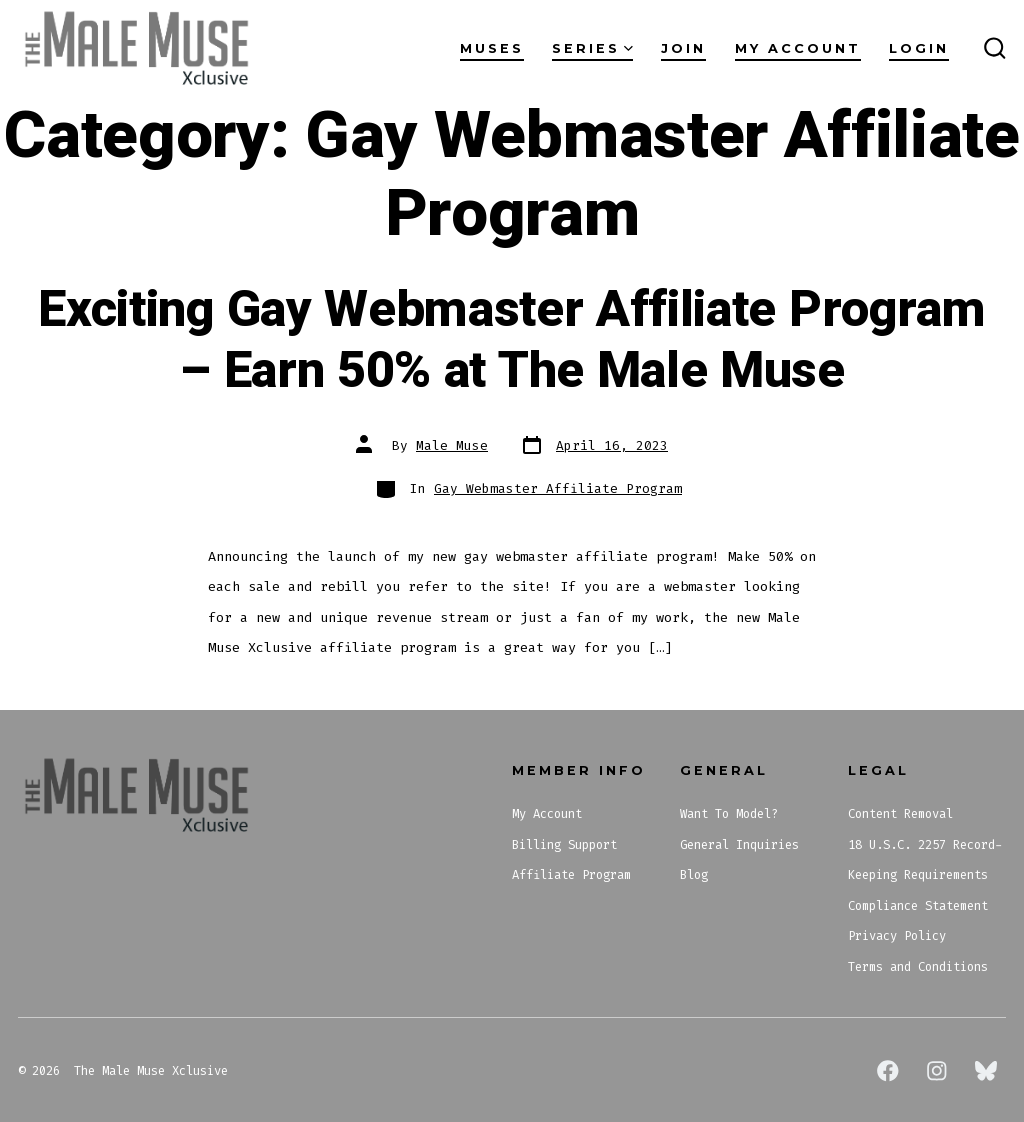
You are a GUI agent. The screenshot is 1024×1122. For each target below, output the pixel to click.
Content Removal (900, 814)
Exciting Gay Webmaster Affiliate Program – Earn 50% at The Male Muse (511, 340)
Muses (492, 48)
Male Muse (452, 445)
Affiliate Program (571, 875)
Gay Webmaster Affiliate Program (558, 488)
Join (683, 48)
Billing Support (564, 845)
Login (919, 48)
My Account (798, 48)
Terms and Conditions (918, 967)
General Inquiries (739, 845)
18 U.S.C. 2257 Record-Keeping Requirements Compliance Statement (925, 875)
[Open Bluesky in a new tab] (986, 1071)
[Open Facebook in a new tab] (888, 1071)
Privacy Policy (897, 936)
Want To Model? (729, 814)
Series (592, 48)
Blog (694, 875)
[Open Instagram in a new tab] (937, 1071)
